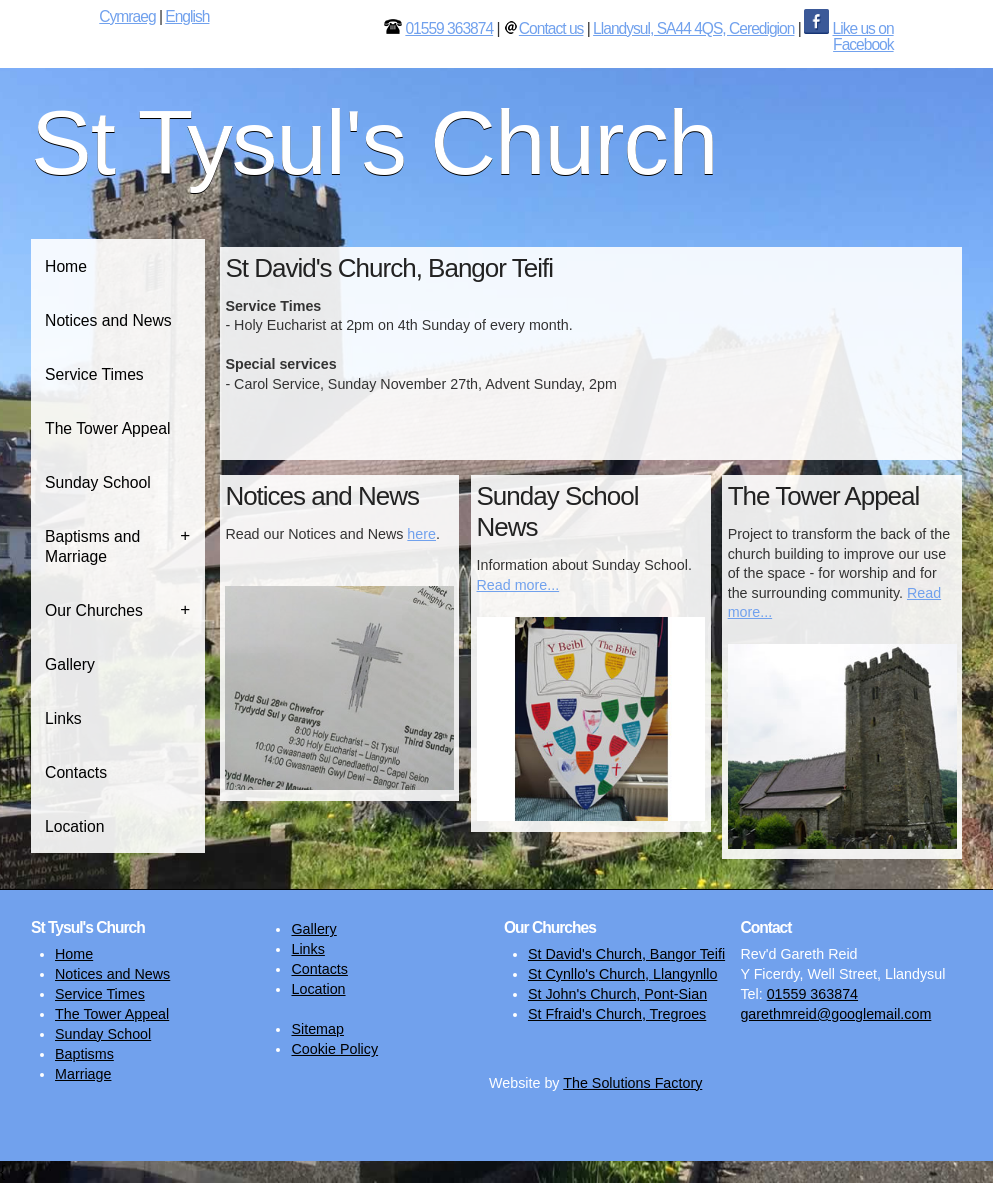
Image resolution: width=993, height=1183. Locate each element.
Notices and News (108, 320)
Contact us (551, 28)
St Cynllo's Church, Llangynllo (622, 974)
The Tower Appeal (108, 428)
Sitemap (317, 1029)
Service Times (94, 374)
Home (66, 266)
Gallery (70, 664)
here (421, 534)
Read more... (518, 585)
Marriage (83, 1074)
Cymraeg (127, 16)
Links (63, 718)
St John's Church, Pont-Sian (617, 994)
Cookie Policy (334, 1049)
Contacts (76, 772)
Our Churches (94, 610)
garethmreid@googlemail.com (835, 1014)
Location (74, 826)
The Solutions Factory (632, 1083)
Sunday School (98, 482)
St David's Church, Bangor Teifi (626, 954)
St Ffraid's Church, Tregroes (617, 1014)
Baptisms (84, 1054)
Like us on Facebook (863, 36)
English (187, 16)
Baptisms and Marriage (92, 546)
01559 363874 (449, 28)
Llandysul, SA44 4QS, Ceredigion (693, 28)
